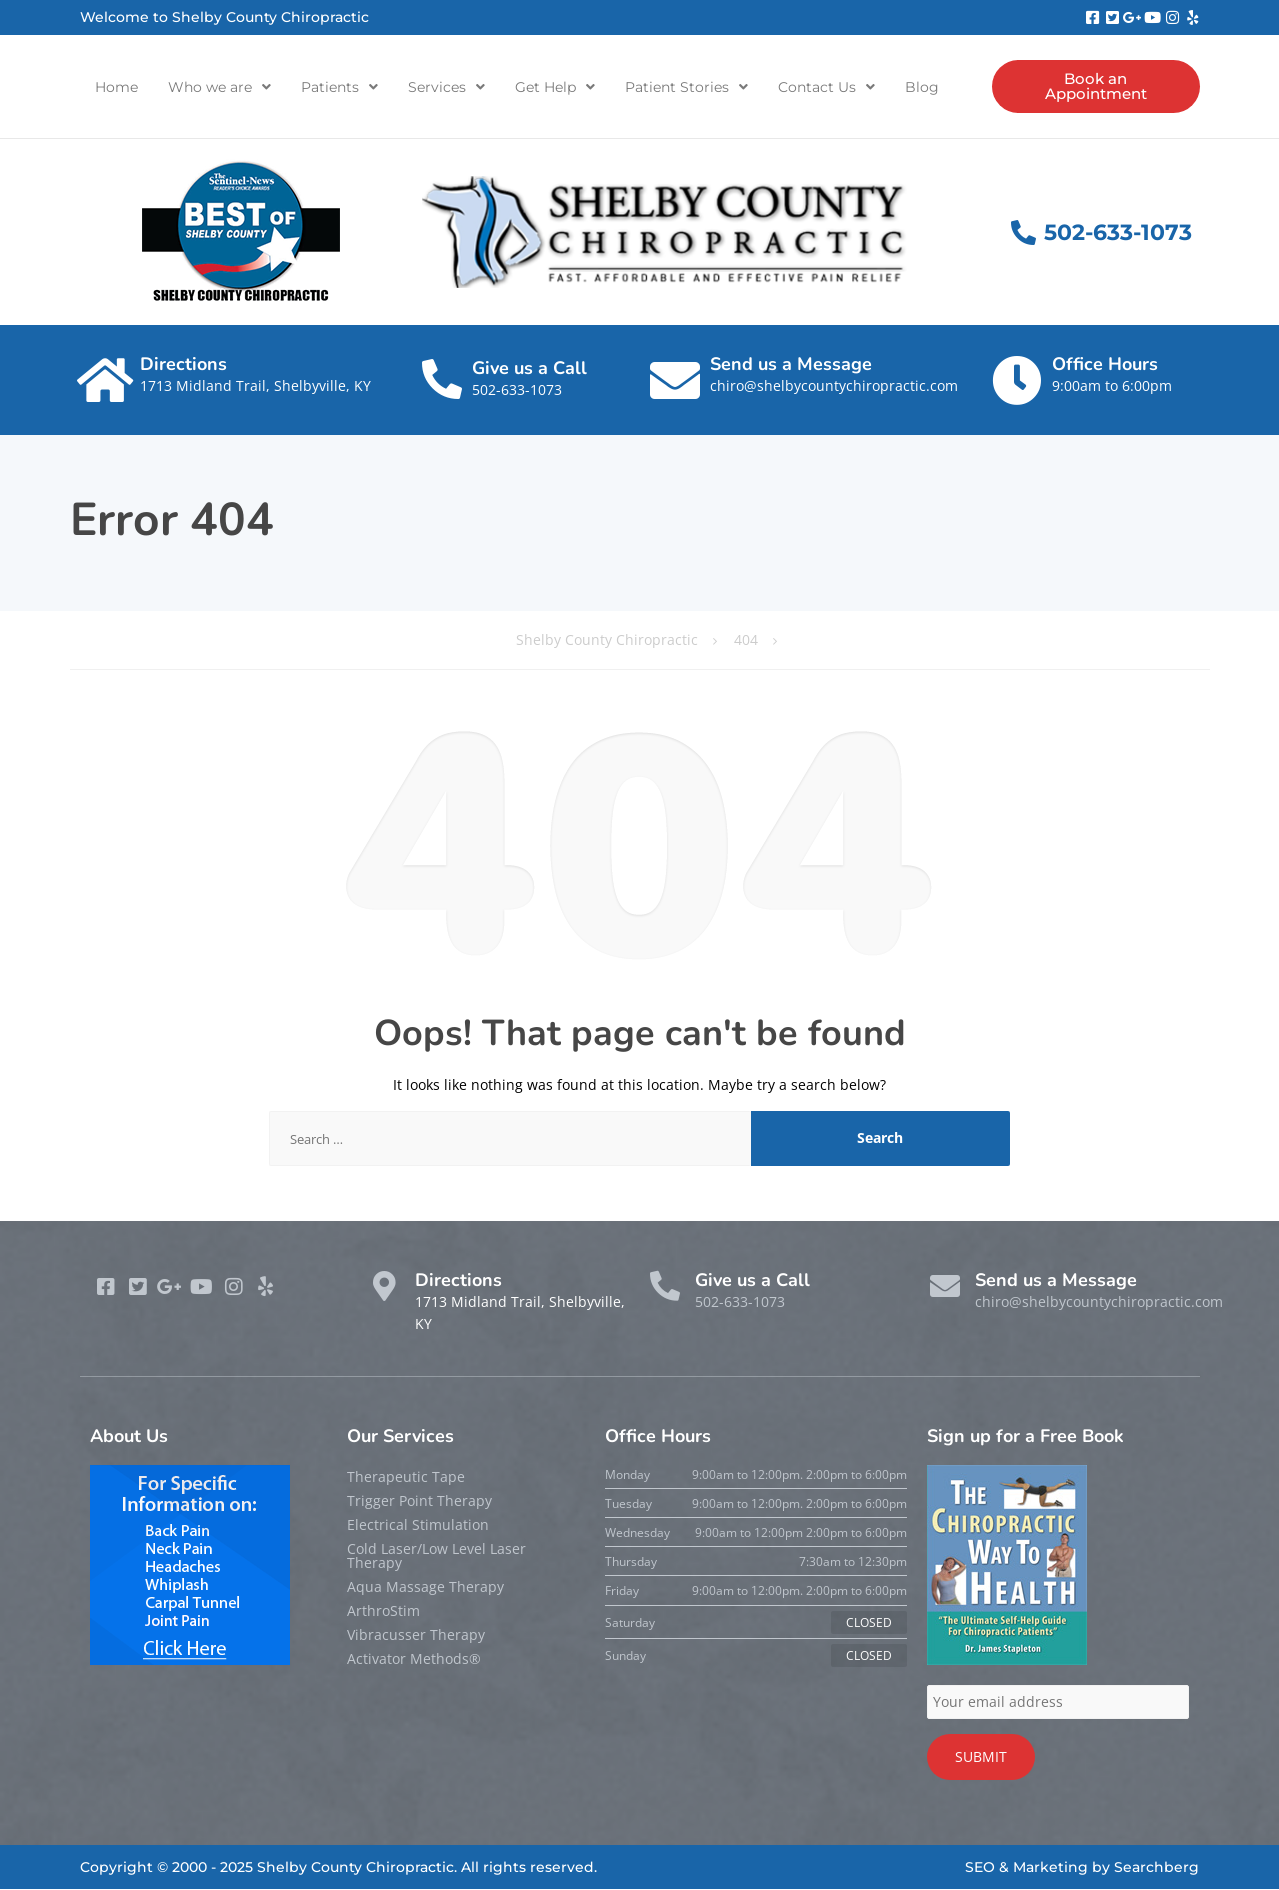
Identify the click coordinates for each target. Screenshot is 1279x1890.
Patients (339, 87)
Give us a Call (529, 369)
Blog (922, 87)
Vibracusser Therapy (416, 1635)
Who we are (219, 87)
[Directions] (105, 381)
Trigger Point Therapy (419, 1501)
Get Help (555, 87)
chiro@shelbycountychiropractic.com (834, 386)
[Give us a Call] (442, 380)
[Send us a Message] (675, 381)
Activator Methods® (414, 1659)
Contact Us (826, 87)
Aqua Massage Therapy (425, 1587)
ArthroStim (383, 1611)
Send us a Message (791, 365)
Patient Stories (686, 87)
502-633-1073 (517, 390)
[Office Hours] (1017, 381)
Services (446, 87)
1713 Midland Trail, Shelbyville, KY (255, 386)
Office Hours (1105, 365)
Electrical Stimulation (418, 1525)
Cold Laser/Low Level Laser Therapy (436, 1556)
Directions (183, 365)
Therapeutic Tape (406, 1477)
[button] (219, 87)
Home (116, 87)
